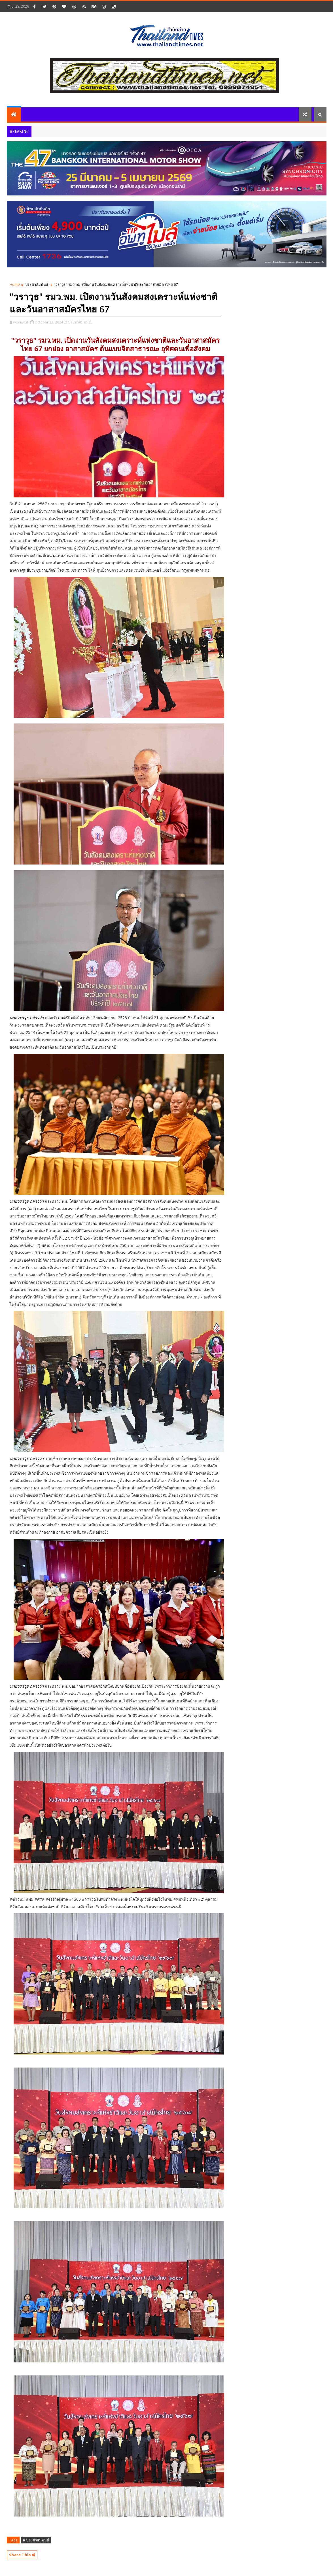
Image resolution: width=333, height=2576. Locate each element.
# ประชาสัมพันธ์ (36, 2540)
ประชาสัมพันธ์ (36, 284)
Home (15, 284)
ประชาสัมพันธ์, (80, 322)
